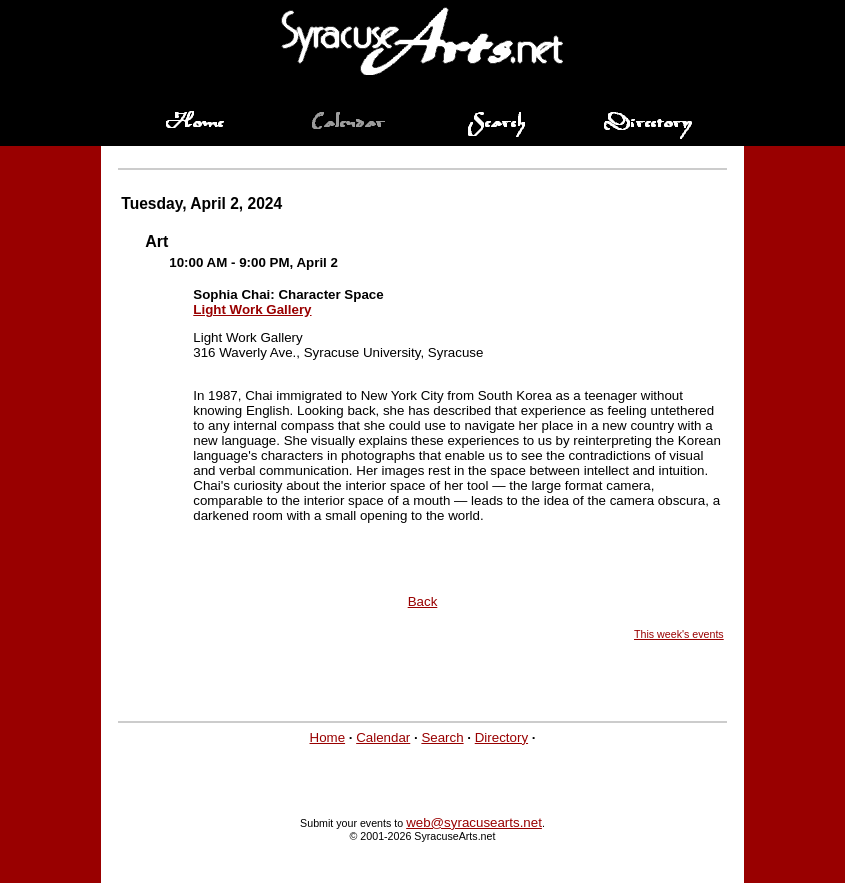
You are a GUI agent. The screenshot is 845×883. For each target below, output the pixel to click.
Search (442, 737)
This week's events (679, 634)
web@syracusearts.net (474, 822)
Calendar (383, 737)
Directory (501, 737)
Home (328, 737)
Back (423, 601)
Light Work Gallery (252, 309)
